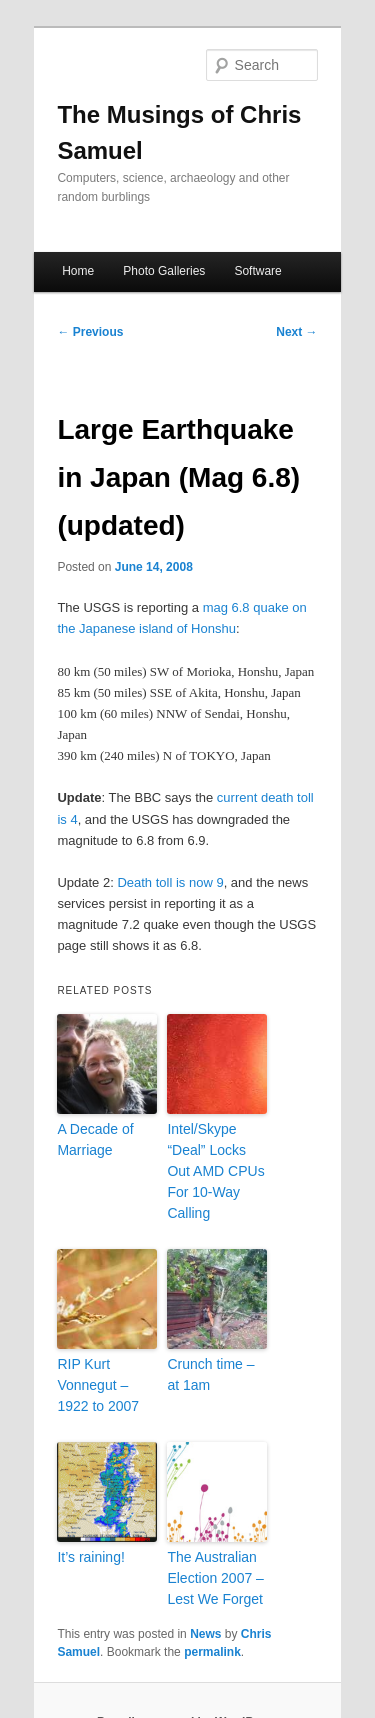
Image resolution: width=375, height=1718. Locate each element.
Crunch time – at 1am (210, 1374)
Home (78, 271)
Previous (90, 332)
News (205, 1634)
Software (257, 271)
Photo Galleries (164, 271)
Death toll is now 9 (170, 882)
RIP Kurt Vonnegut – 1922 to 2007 (98, 1385)
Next (296, 332)
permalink (212, 1652)
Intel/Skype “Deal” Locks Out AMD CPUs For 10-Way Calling (215, 1171)
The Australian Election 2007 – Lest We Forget (215, 1578)
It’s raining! (90, 1557)
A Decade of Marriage (95, 1139)
